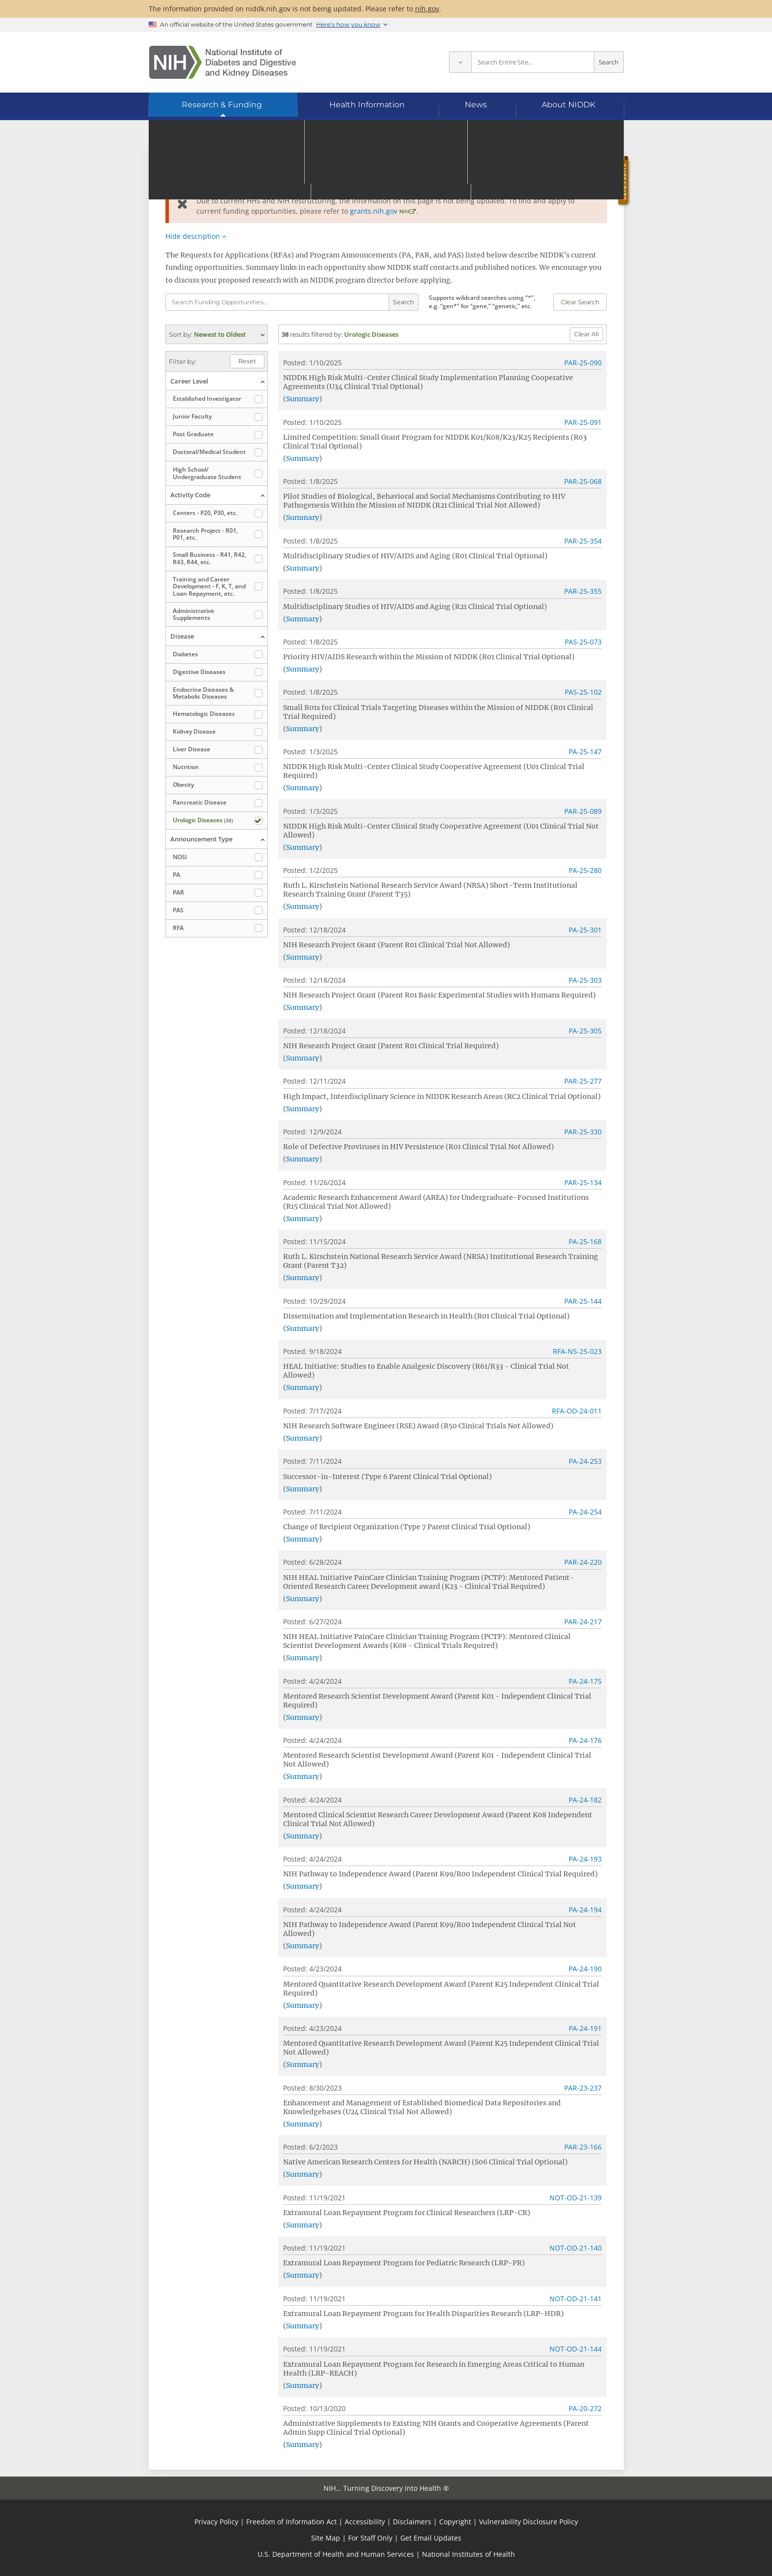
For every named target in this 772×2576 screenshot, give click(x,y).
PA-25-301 (585, 929)
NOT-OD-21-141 (575, 2298)
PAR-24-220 (583, 1562)
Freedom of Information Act (291, 2521)
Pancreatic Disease (199, 802)
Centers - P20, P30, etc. (205, 513)
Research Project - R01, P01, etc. (205, 534)
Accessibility (365, 2521)
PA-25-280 (585, 870)
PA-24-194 (585, 1909)
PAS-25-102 (583, 692)
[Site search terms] (532, 62)
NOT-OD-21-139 (575, 2197)
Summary (302, 398)
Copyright (455, 2521)
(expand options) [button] (216, 334)
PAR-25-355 (583, 591)
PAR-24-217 (583, 1621)
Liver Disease (191, 749)
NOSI (180, 857)
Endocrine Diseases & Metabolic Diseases (203, 693)
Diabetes (185, 654)
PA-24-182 (585, 1799)
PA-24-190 (585, 1968)
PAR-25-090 (583, 362)
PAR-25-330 (583, 1131)
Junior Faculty (192, 416)
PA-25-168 (585, 1241)
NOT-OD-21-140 (575, 2248)
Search (608, 62)
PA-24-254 (585, 1511)
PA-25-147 (585, 751)
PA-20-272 (585, 2408)
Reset (247, 361)
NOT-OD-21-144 (575, 2348)
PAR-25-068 (583, 481)
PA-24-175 (585, 1681)
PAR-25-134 (583, 1182)
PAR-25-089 (583, 811)
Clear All (586, 334)
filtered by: (327, 334)
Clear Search (580, 302)
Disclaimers (412, 2521)
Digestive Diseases (199, 672)
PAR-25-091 (583, 422)
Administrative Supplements (193, 614)
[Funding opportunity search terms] (277, 302)
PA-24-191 (585, 2028)
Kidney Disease (194, 731)
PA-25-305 (585, 1030)
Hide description (192, 236)
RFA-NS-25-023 (577, 1351)
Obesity (183, 784)
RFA (178, 928)
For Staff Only (370, 2538)
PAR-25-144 (583, 1301)
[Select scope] (460, 62)
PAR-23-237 (583, 2088)
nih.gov (427, 8)
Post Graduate (193, 434)
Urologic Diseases (203, 820)
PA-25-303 (585, 980)
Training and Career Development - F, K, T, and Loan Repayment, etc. (209, 586)
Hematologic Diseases (204, 713)
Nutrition (186, 767)
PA (176, 874)
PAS (178, 910)
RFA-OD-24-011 (577, 1411)
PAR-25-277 (583, 1081)
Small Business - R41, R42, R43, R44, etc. (209, 558)
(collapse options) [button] (216, 381)
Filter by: (182, 361)
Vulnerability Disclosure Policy (528, 2521)
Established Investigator (207, 398)
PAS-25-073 (583, 641)
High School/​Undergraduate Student (207, 473)
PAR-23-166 (583, 2147)
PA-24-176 (585, 1740)
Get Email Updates (430, 2538)
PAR (178, 892)
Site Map (325, 2538)
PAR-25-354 (583, 541)
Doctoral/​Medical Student (209, 452)
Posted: (295, 362)
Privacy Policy (216, 2521)
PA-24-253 (585, 1461)
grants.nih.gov (373, 211)
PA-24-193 (585, 1859)
